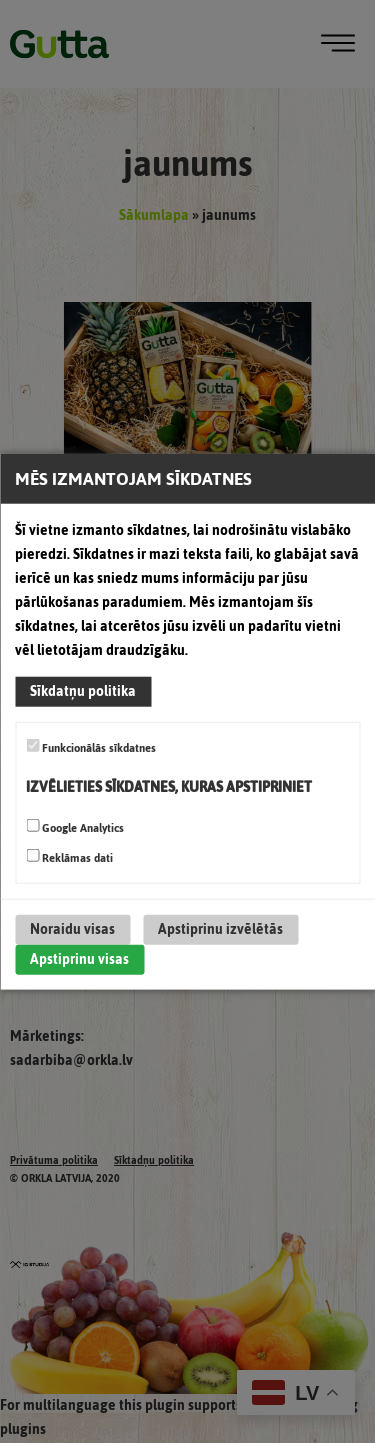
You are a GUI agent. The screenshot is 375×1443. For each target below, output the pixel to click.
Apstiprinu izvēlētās (220, 929)
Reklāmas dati (69, 858)
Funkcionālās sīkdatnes (91, 748)
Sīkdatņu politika (83, 691)
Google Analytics (75, 828)
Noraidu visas (72, 929)
